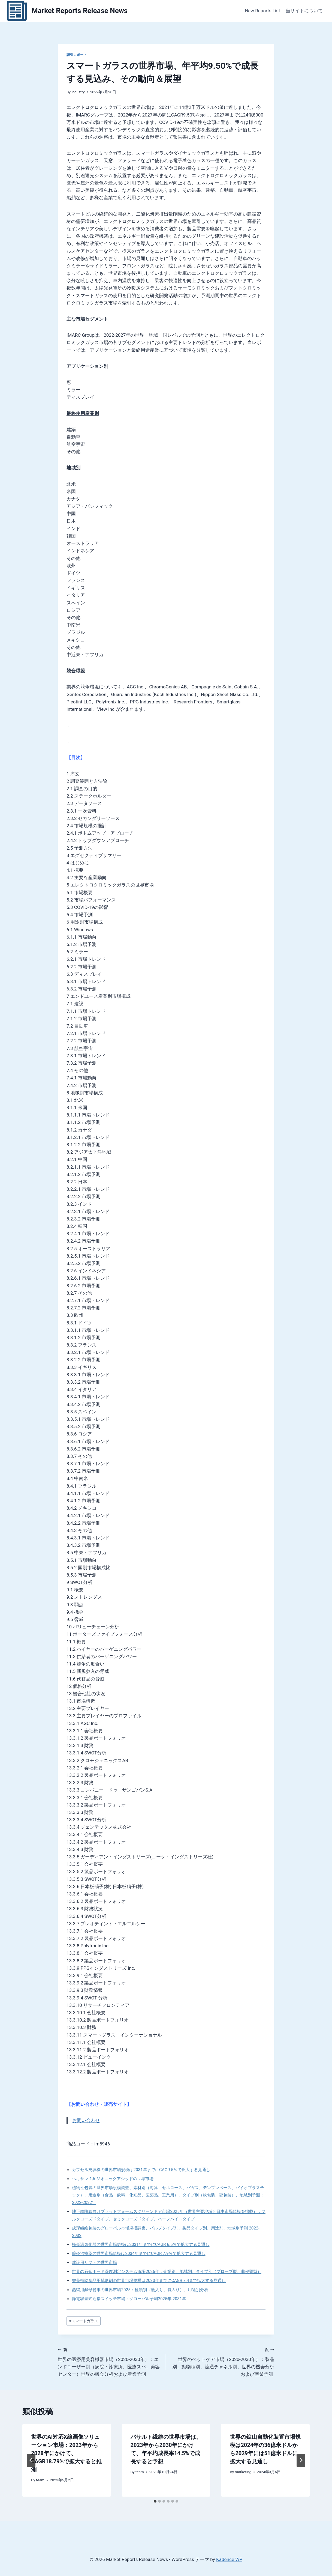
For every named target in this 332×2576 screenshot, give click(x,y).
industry (78, 92)
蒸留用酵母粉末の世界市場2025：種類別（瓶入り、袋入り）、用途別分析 (140, 2289)
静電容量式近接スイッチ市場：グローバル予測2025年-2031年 (129, 2298)
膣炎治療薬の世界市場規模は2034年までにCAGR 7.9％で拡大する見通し (138, 2253)
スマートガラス (83, 2321)
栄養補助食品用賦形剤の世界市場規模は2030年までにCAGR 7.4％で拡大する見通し (149, 2280)
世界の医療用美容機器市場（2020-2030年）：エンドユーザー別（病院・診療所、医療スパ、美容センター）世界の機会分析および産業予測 (109, 2361)
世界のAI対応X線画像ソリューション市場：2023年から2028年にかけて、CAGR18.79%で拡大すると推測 (66, 2453)
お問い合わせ (86, 2120)
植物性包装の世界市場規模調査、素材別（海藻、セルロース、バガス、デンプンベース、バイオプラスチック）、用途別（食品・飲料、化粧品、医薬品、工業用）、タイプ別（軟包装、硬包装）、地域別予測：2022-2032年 (168, 2195)
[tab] (155, 2501)
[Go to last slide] (31, 2460)
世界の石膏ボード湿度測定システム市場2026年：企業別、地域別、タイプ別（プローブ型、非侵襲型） (166, 2271)
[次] (301, 2460)
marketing (243, 2472)
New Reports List (262, 10)
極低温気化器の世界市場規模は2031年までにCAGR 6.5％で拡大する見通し (140, 2244)
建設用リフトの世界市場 (94, 2262)
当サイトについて (304, 10)
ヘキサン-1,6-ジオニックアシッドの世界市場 (112, 2178)
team (40, 2480)
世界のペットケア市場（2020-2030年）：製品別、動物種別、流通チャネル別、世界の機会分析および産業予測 (222, 2361)
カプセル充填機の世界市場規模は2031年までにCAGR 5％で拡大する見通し (141, 2169)
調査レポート (77, 55)
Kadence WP (229, 2559)
